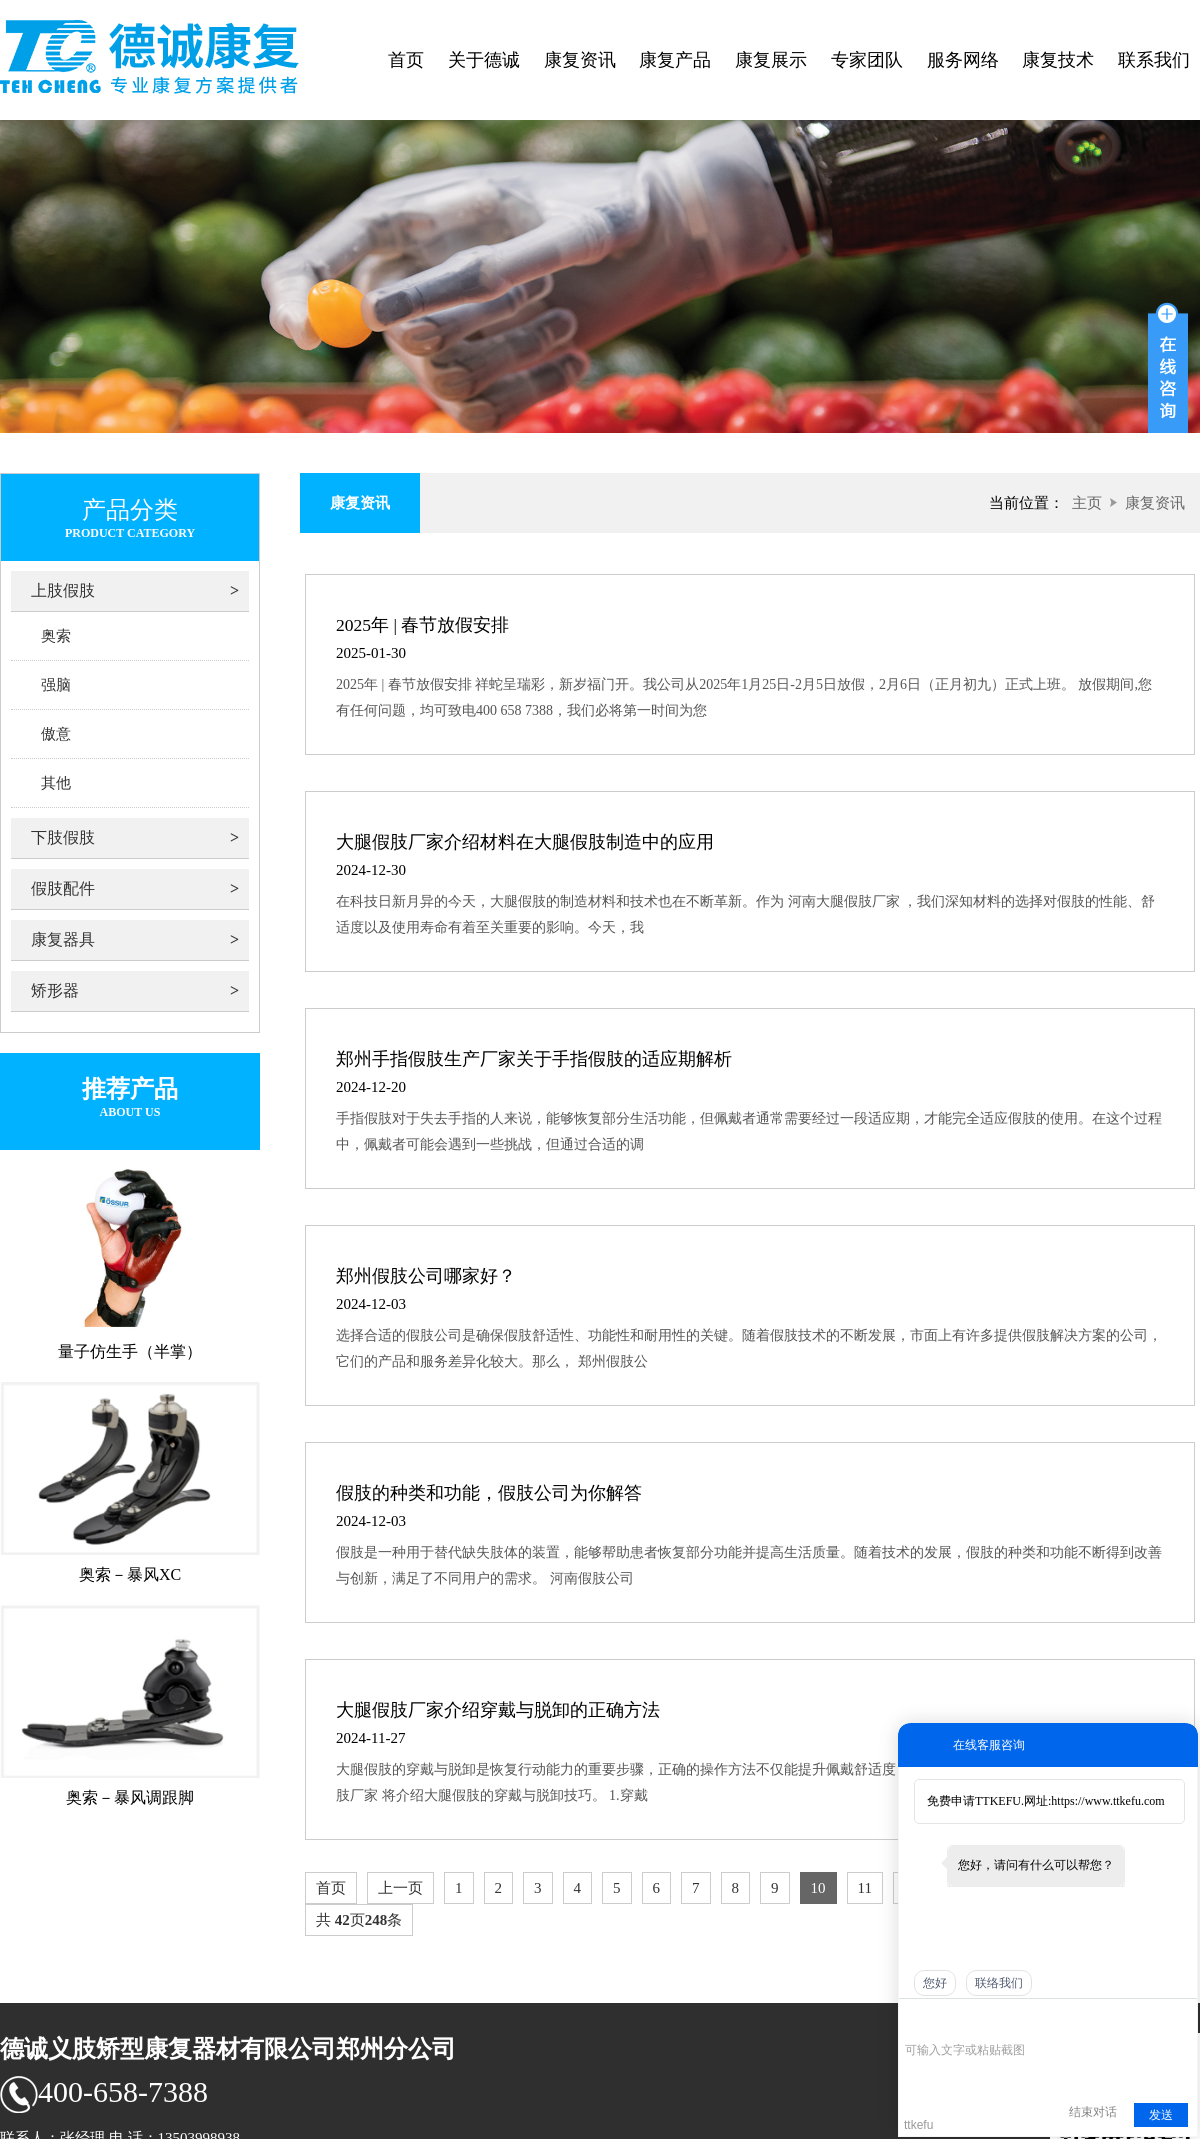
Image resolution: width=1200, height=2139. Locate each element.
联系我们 (1154, 60)
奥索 (56, 636)
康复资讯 (580, 60)
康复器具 (63, 939)
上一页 (400, 1888)
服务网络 (963, 60)
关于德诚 (484, 60)
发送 (1161, 2115)
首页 (406, 60)
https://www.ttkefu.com (1107, 1801)
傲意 (56, 734)
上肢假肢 (63, 590)
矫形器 (55, 990)
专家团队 (867, 60)
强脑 (56, 685)
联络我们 (999, 1983)
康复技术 (1058, 60)
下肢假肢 (63, 837)
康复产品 (675, 60)
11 (865, 1888)
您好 (935, 1983)
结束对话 (1093, 2112)
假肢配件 (63, 888)
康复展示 (771, 60)
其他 (56, 783)
